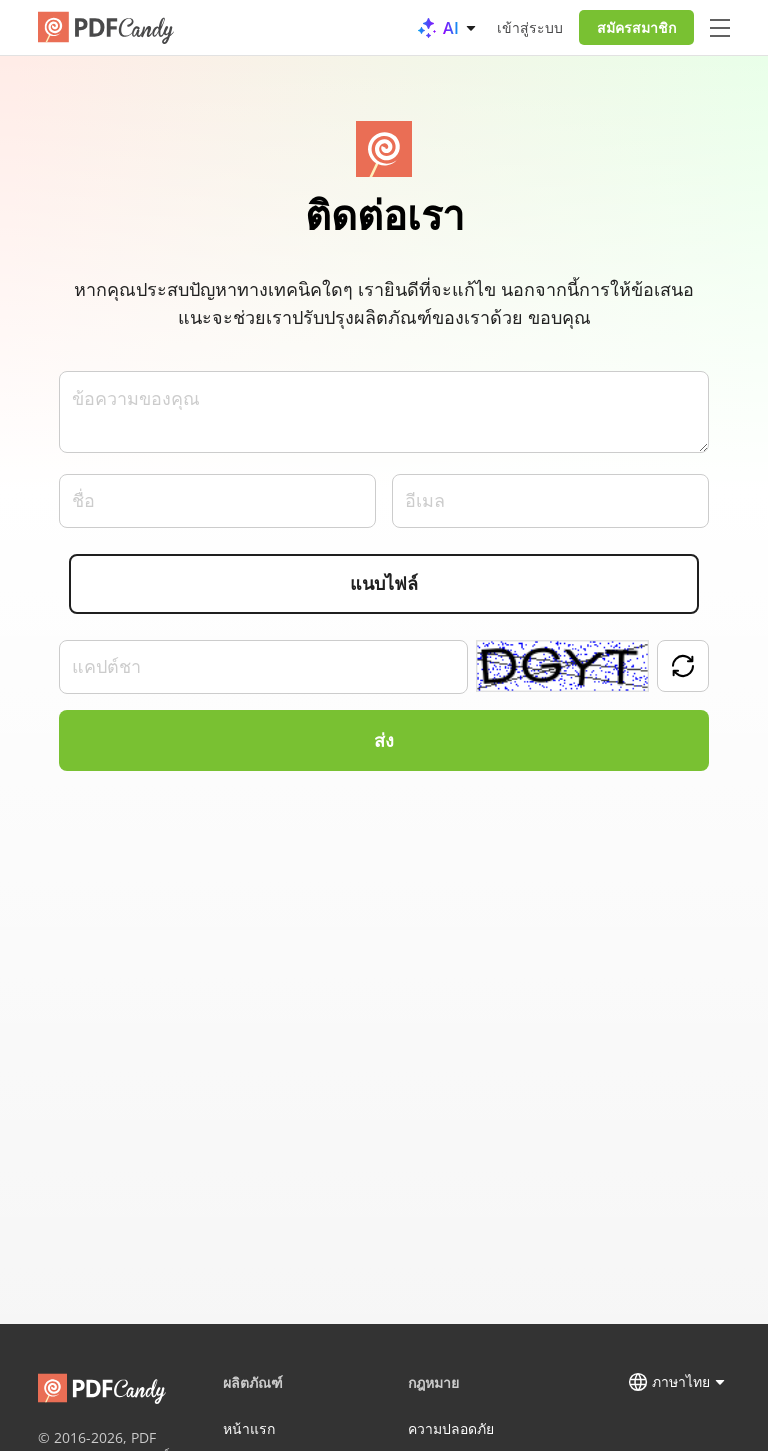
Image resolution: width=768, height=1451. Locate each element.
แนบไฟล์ (384, 584)
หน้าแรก (249, 1428)
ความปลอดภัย (451, 1428)
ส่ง (384, 741)
